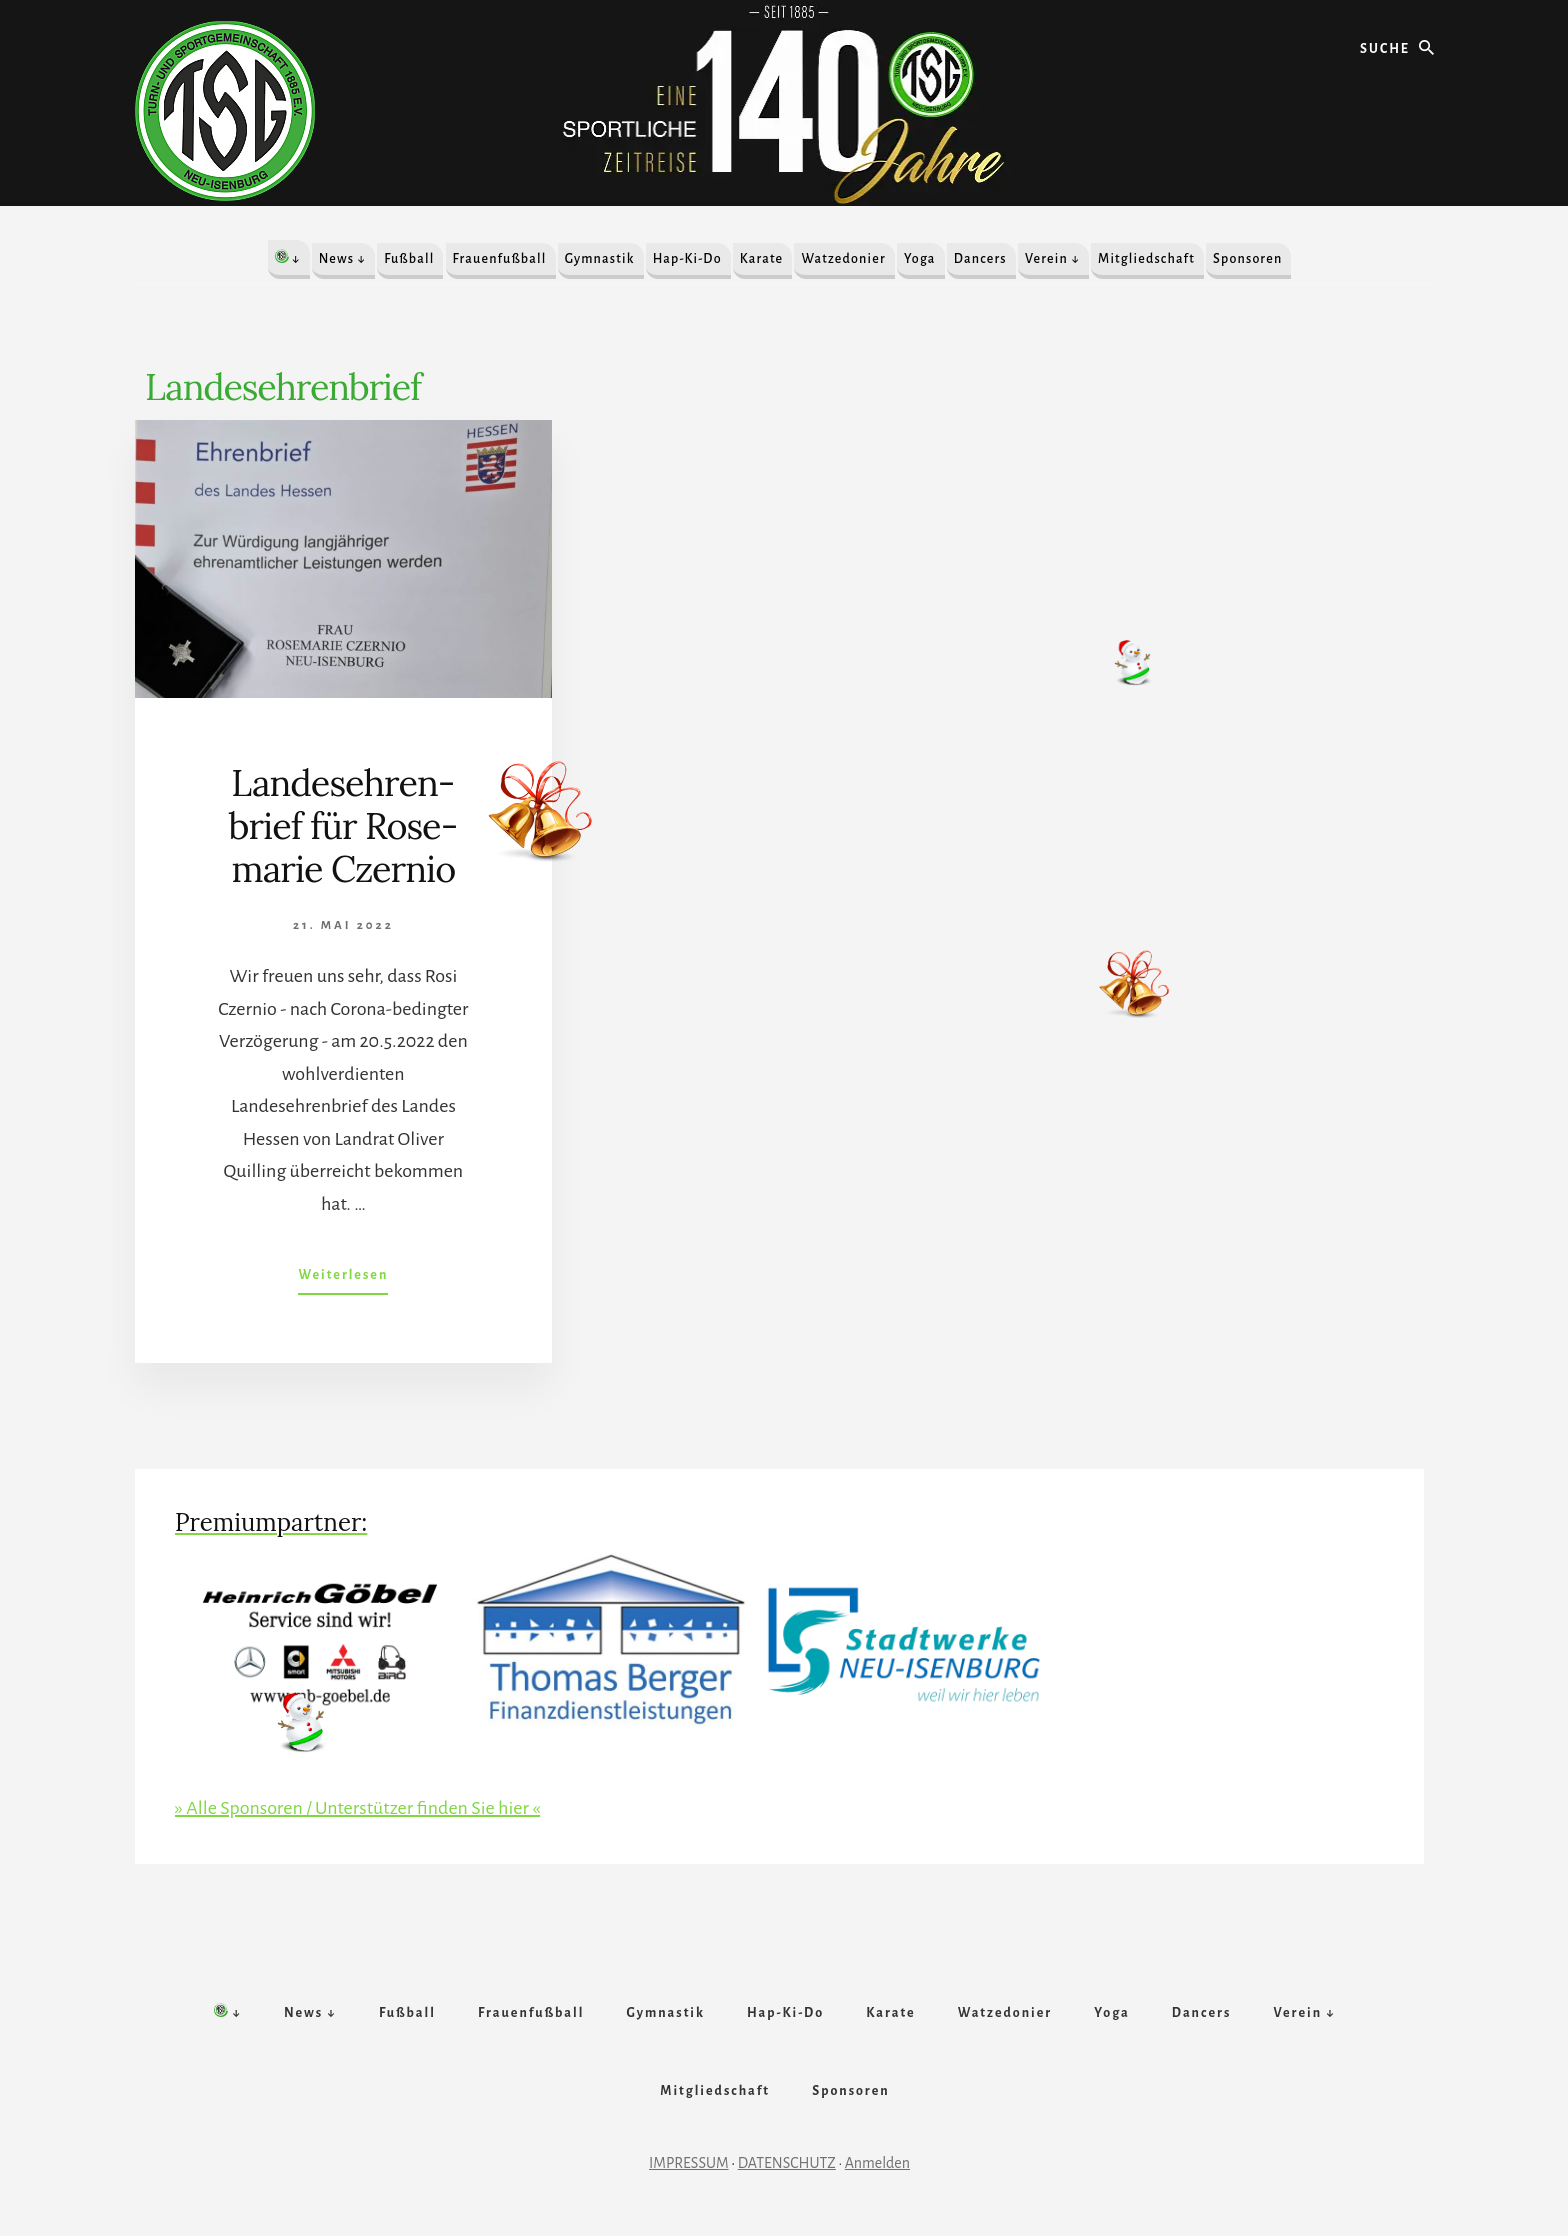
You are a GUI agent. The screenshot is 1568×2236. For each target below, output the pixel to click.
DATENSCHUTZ (787, 2163)
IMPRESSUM (689, 2163)
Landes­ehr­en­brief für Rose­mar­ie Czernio (344, 826)
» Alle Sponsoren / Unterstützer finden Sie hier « (357, 1808)
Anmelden (877, 2163)
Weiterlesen (343, 1279)
